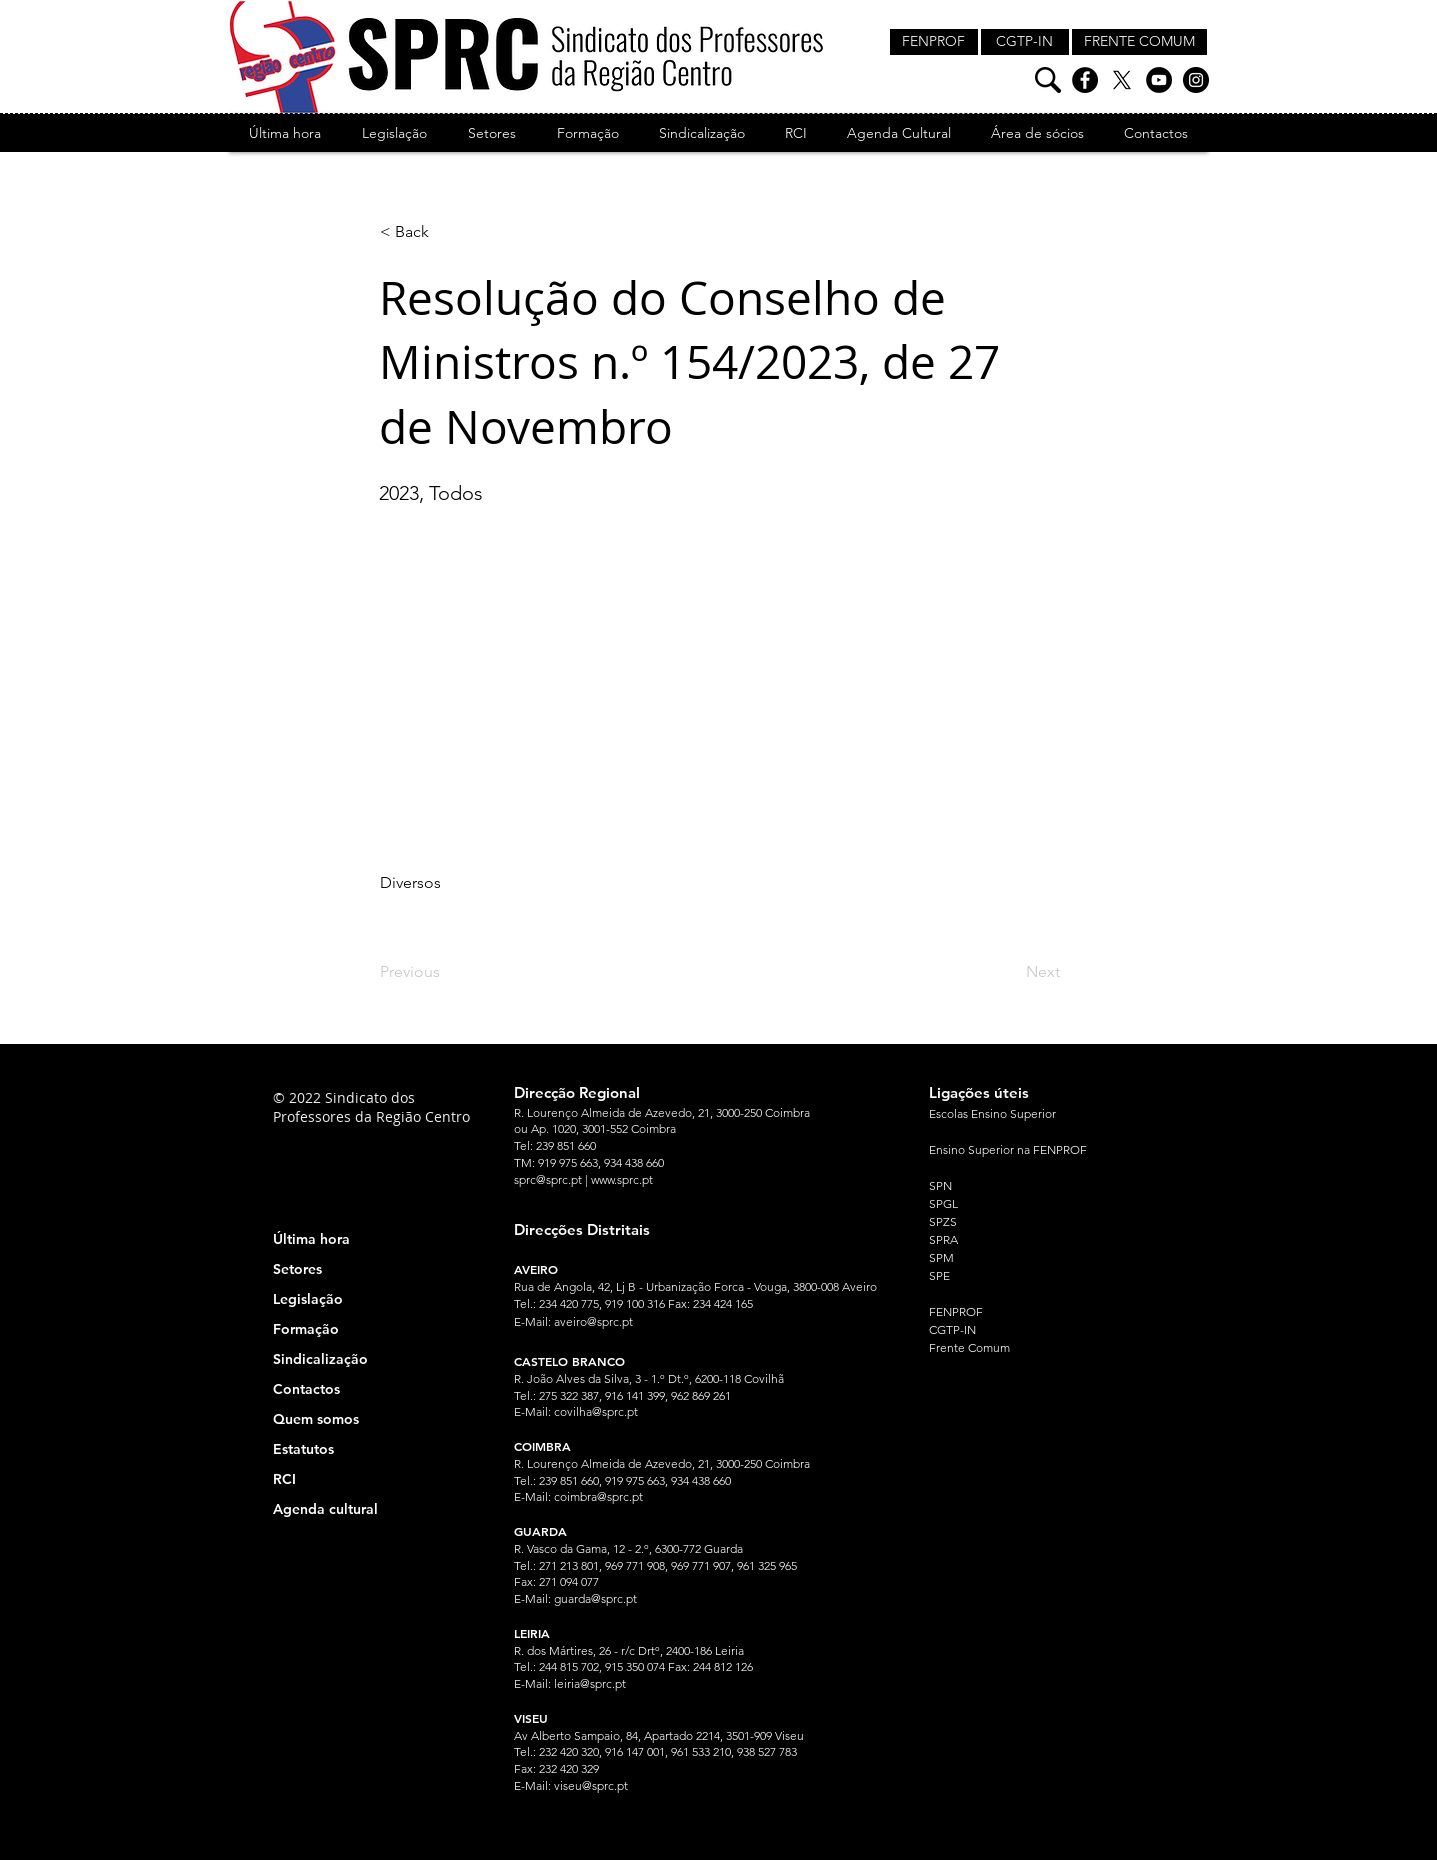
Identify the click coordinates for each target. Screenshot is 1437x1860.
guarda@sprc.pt (595, 1598)
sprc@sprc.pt (548, 1179)
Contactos (306, 1389)
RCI (284, 1479)
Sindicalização (320, 1359)
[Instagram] (1196, 80)
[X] (1122, 80)
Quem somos (316, 1419)
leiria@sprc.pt (590, 1683)
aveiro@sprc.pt (593, 1321)
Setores (297, 1269)
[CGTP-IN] (1025, 42)
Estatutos (303, 1449)
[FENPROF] (934, 42)
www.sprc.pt (622, 1179)
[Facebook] (1085, 80)
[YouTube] (1159, 80)
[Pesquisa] (1048, 80)
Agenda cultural (325, 1509)
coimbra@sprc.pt (598, 1496)
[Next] (1010, 972)
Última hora (311, 1239)
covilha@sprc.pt (596, 1411)
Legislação (308, 1299)
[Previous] (446, 972)
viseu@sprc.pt (591, 1785)
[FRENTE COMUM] (1139, 42)
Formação (306, 1329)
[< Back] (446, 232)
